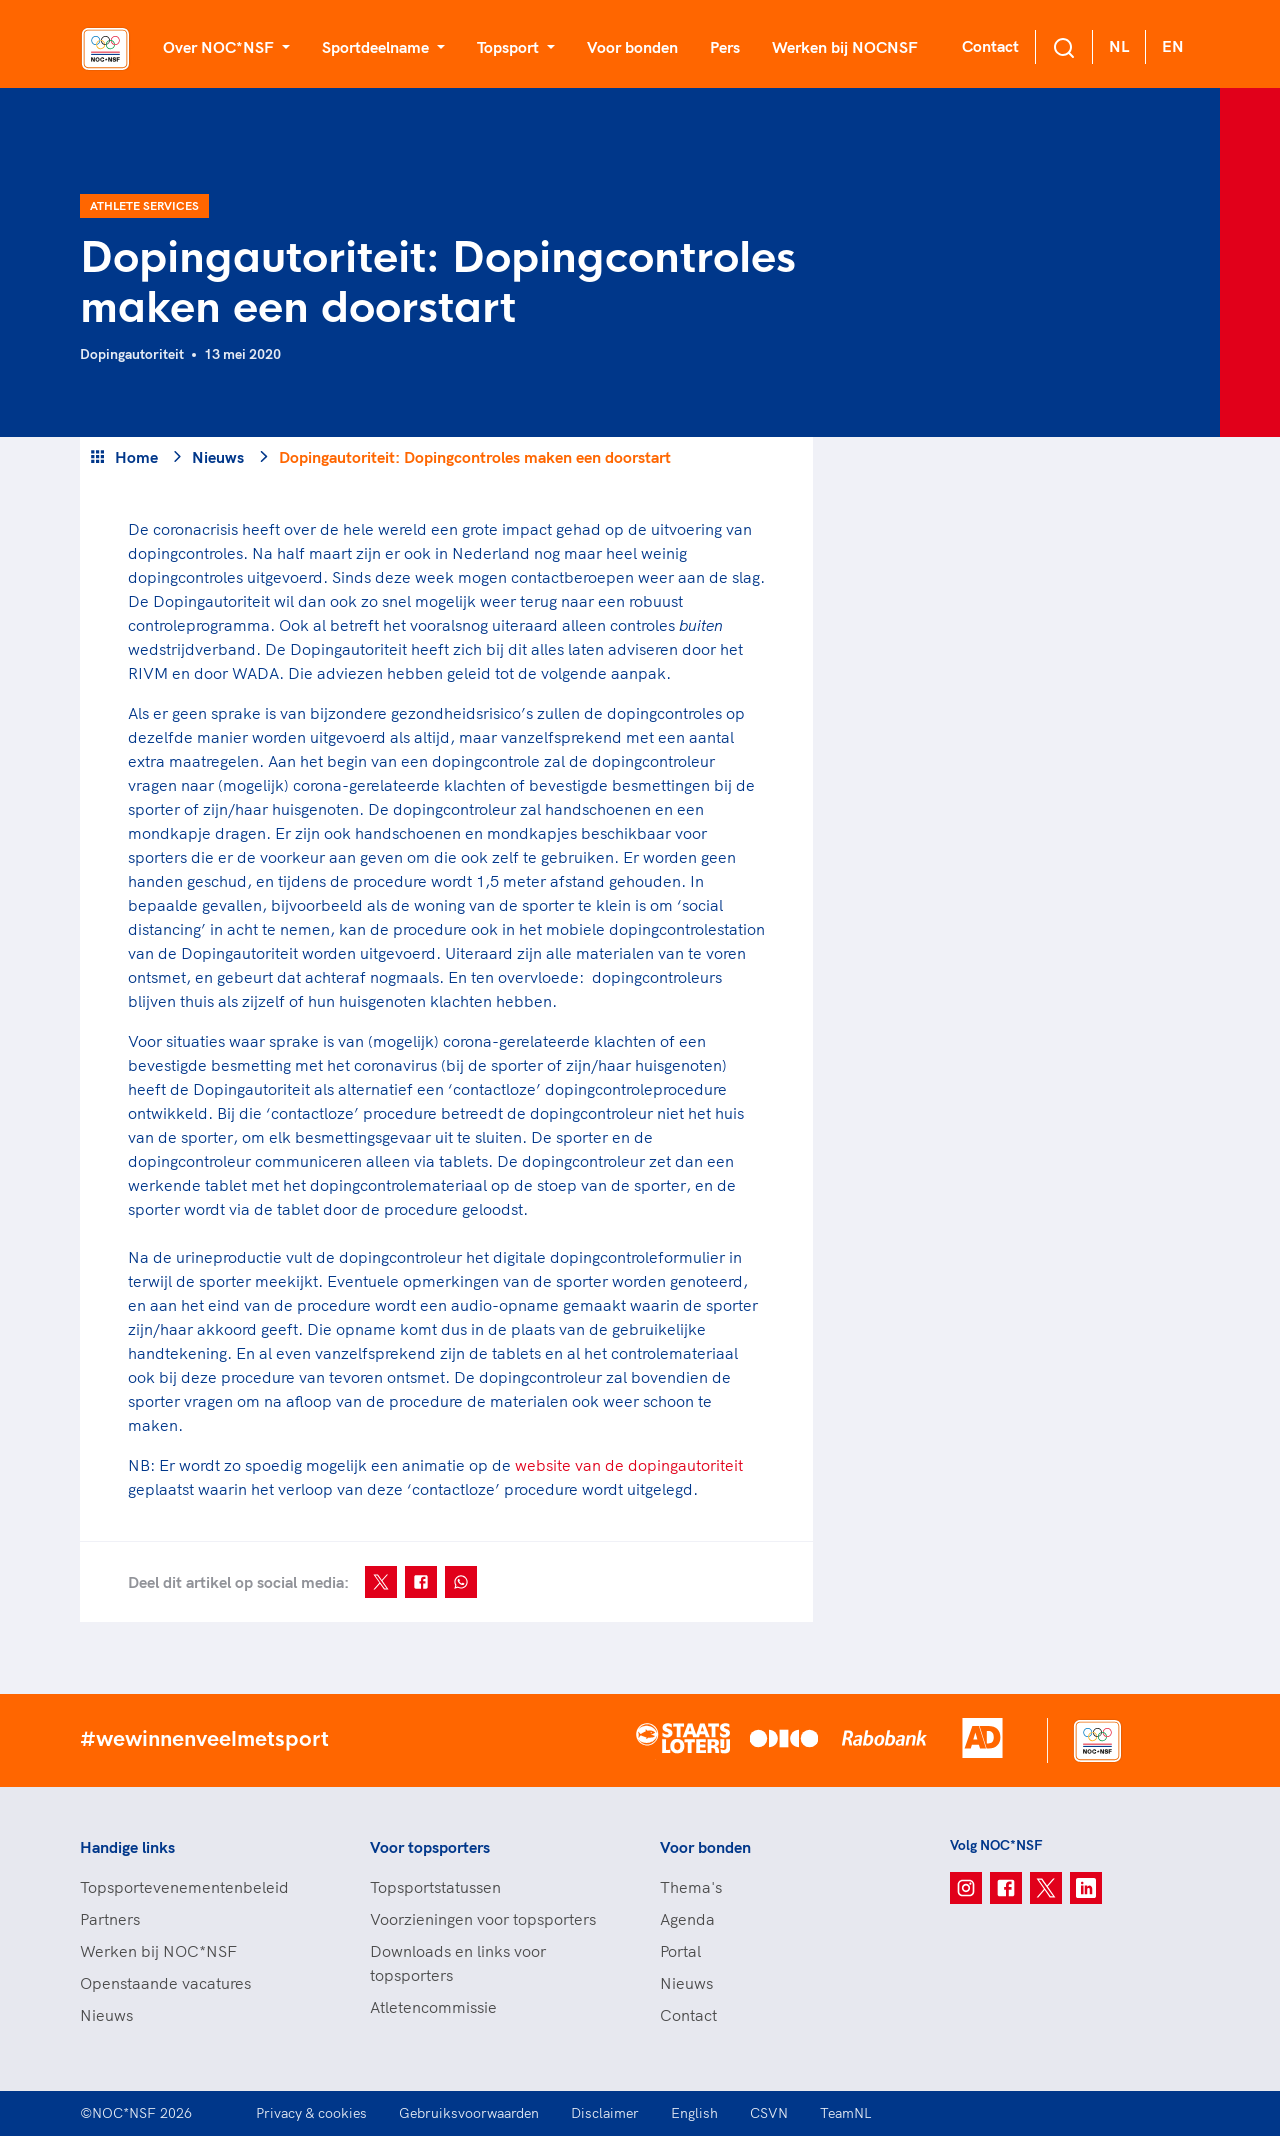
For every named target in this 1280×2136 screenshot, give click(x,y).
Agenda (687, 1919)
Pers (725, 47)
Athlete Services (144, 205)
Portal (680, 1951)
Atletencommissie (433, 2007)
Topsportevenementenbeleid (184, 1887)
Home (136, 457)
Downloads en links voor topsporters (458, 1963)
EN (1173, 46)
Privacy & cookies (311, 2113)
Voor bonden (632, 47)
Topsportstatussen (435, 1887)
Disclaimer (605, 2113)
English (694, 2113)
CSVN (769, 2113)
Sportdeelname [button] (377, 47)
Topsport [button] (510, 47)
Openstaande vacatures (165, 1983)
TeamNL (846, 2113)
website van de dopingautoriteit (629, 1465)
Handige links (127, 1847)
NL (1119, 46)
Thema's (691, 1887)
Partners (110, 1919)
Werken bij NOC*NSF (158, 1951)
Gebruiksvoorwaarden (469, 2113)
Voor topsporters (430, 1847)
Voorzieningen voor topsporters (483, 1919)
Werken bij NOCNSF (845, 47)
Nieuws (218, 457)
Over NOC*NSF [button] (220, 47)
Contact (990, 46)
